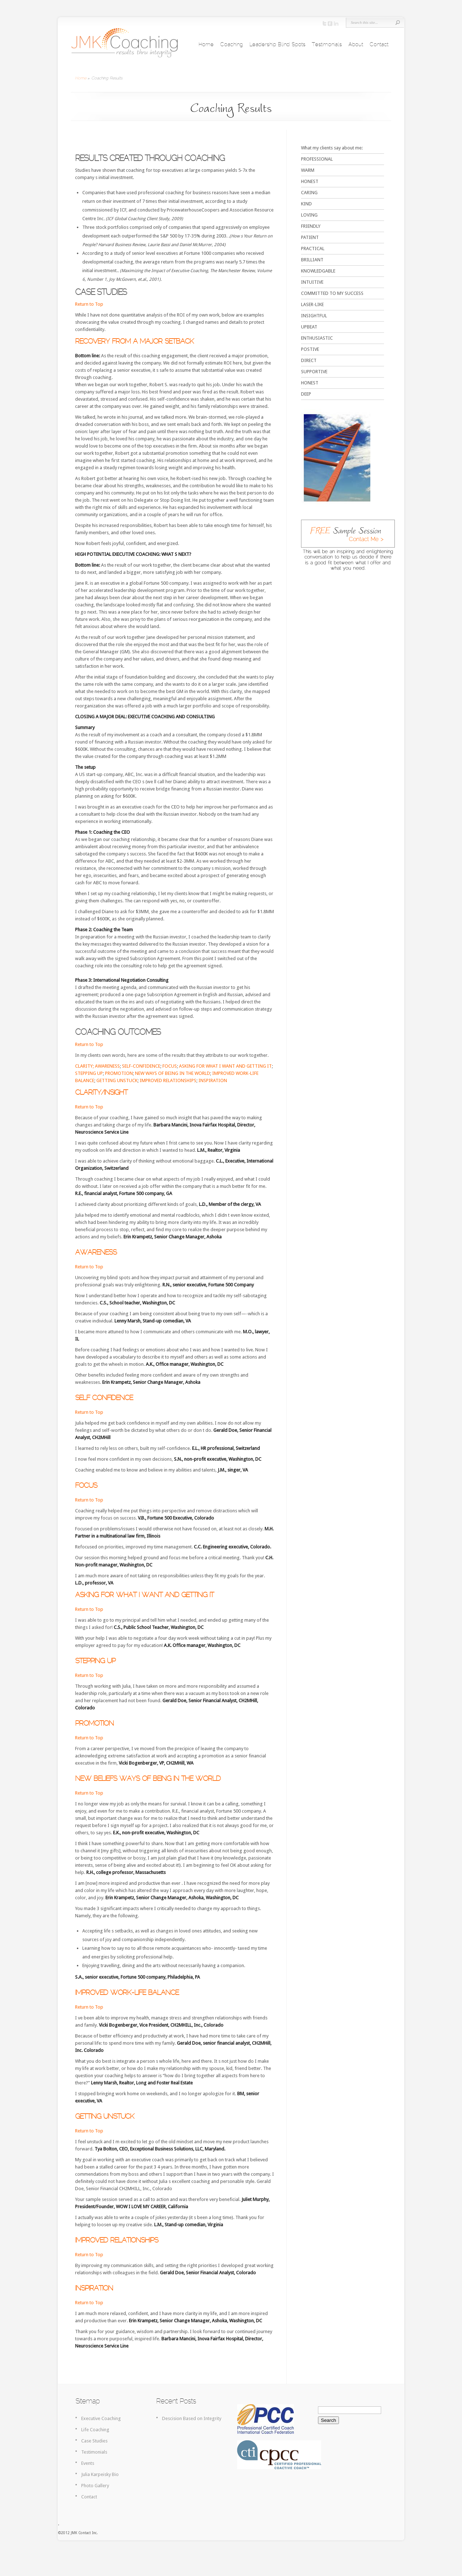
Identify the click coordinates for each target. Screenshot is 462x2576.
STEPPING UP (89, 1073)
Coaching (231, 45)
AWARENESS (107, 1066)
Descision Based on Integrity (191, 2418)
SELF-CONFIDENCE (141, 1066)
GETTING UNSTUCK (117, 1080)
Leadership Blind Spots (277, 45)
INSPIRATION (213, 1080)
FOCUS (169, 1066)
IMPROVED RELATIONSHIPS (168, 1080)
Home (206, 45)
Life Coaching (95, 2429)
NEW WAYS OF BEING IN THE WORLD (172, 1073)
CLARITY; (84, 1066)
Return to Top (89, 304)
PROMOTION (119, 1073)
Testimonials (327, 45)
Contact (379, 45)
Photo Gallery (95, 2485)
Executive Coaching (101, 2418)
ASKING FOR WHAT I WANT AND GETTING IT (225, 1066)
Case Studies (94, 2441)
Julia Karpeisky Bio (100, 2474)
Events (87, 2463)
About (355, 45)
